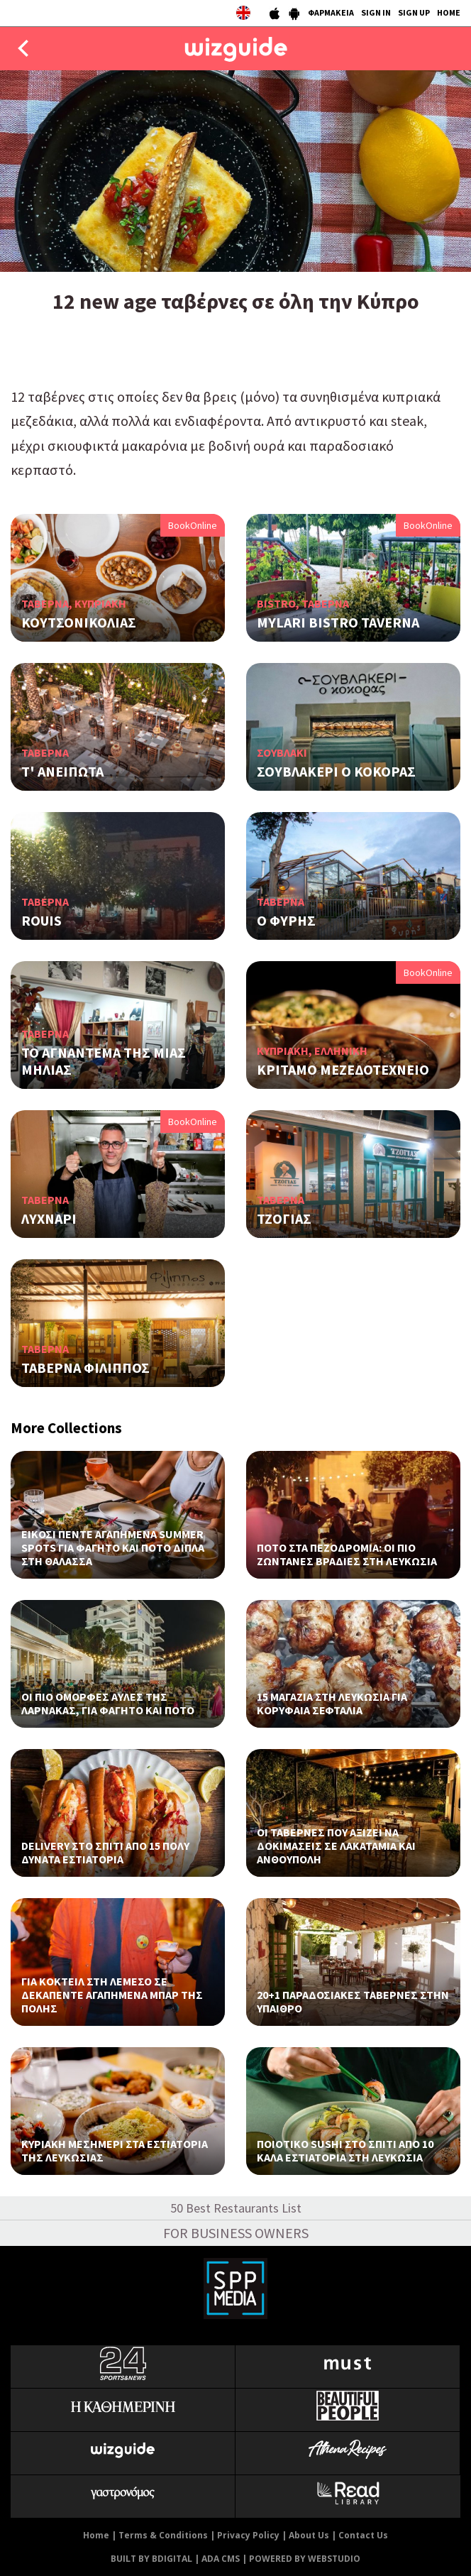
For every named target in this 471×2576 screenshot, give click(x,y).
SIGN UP (414, 12)
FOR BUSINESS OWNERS (236, 2233)
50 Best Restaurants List (235, 2208)
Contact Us (363, 2535)
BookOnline (192, 525)
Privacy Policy (248, 2535)
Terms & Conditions (163, 2535)
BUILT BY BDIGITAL (151, 2559)
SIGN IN (376, 12)
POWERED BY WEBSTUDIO (304, 2559)
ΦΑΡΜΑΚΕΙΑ (331, 12)
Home (96, 2535)
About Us (309, 2535)
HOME (448, 12)
